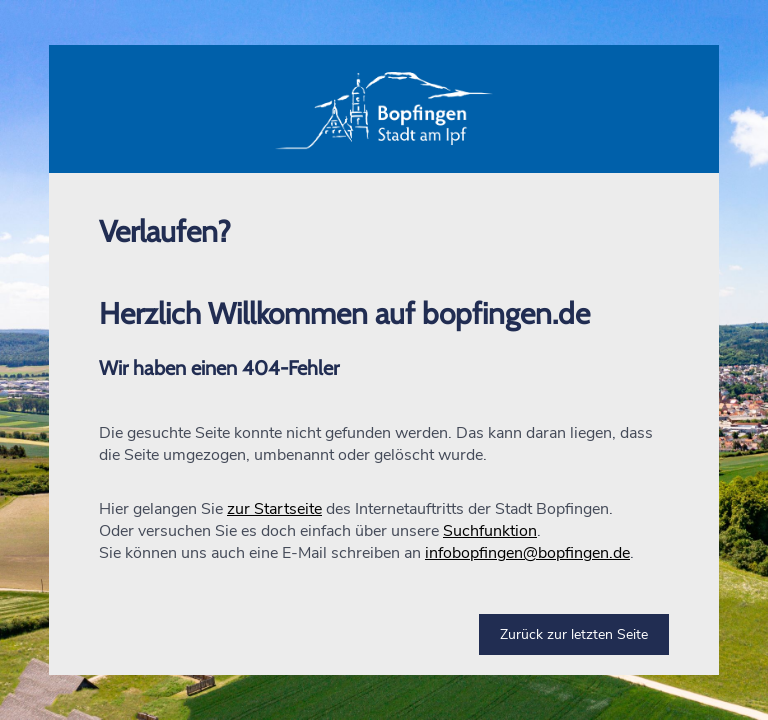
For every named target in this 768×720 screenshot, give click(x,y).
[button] (384, 109)
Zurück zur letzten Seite (574, 634)
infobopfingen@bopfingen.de (527, 553)
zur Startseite (274, 509)
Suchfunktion (490, 531)
